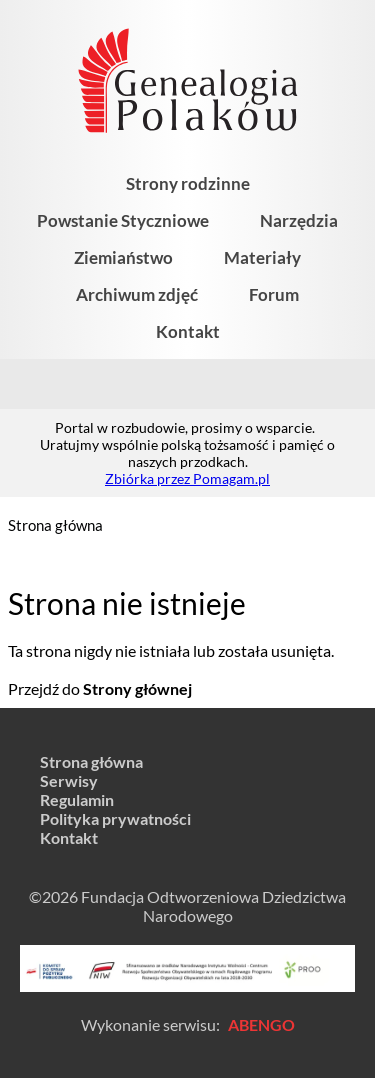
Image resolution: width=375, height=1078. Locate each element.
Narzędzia (299, 220)
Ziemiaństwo (123, 257)
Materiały (262, 257)
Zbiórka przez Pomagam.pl (187, 478)
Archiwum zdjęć (137, 294)
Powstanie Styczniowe (123, 220)
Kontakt (188, 331)
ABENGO (261, 1024)
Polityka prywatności (115, 818)
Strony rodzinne (188, 183)
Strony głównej (137, 688)
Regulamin (77, 799)
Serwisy (69, 780)
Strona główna (55, 525)
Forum (274, 294)
